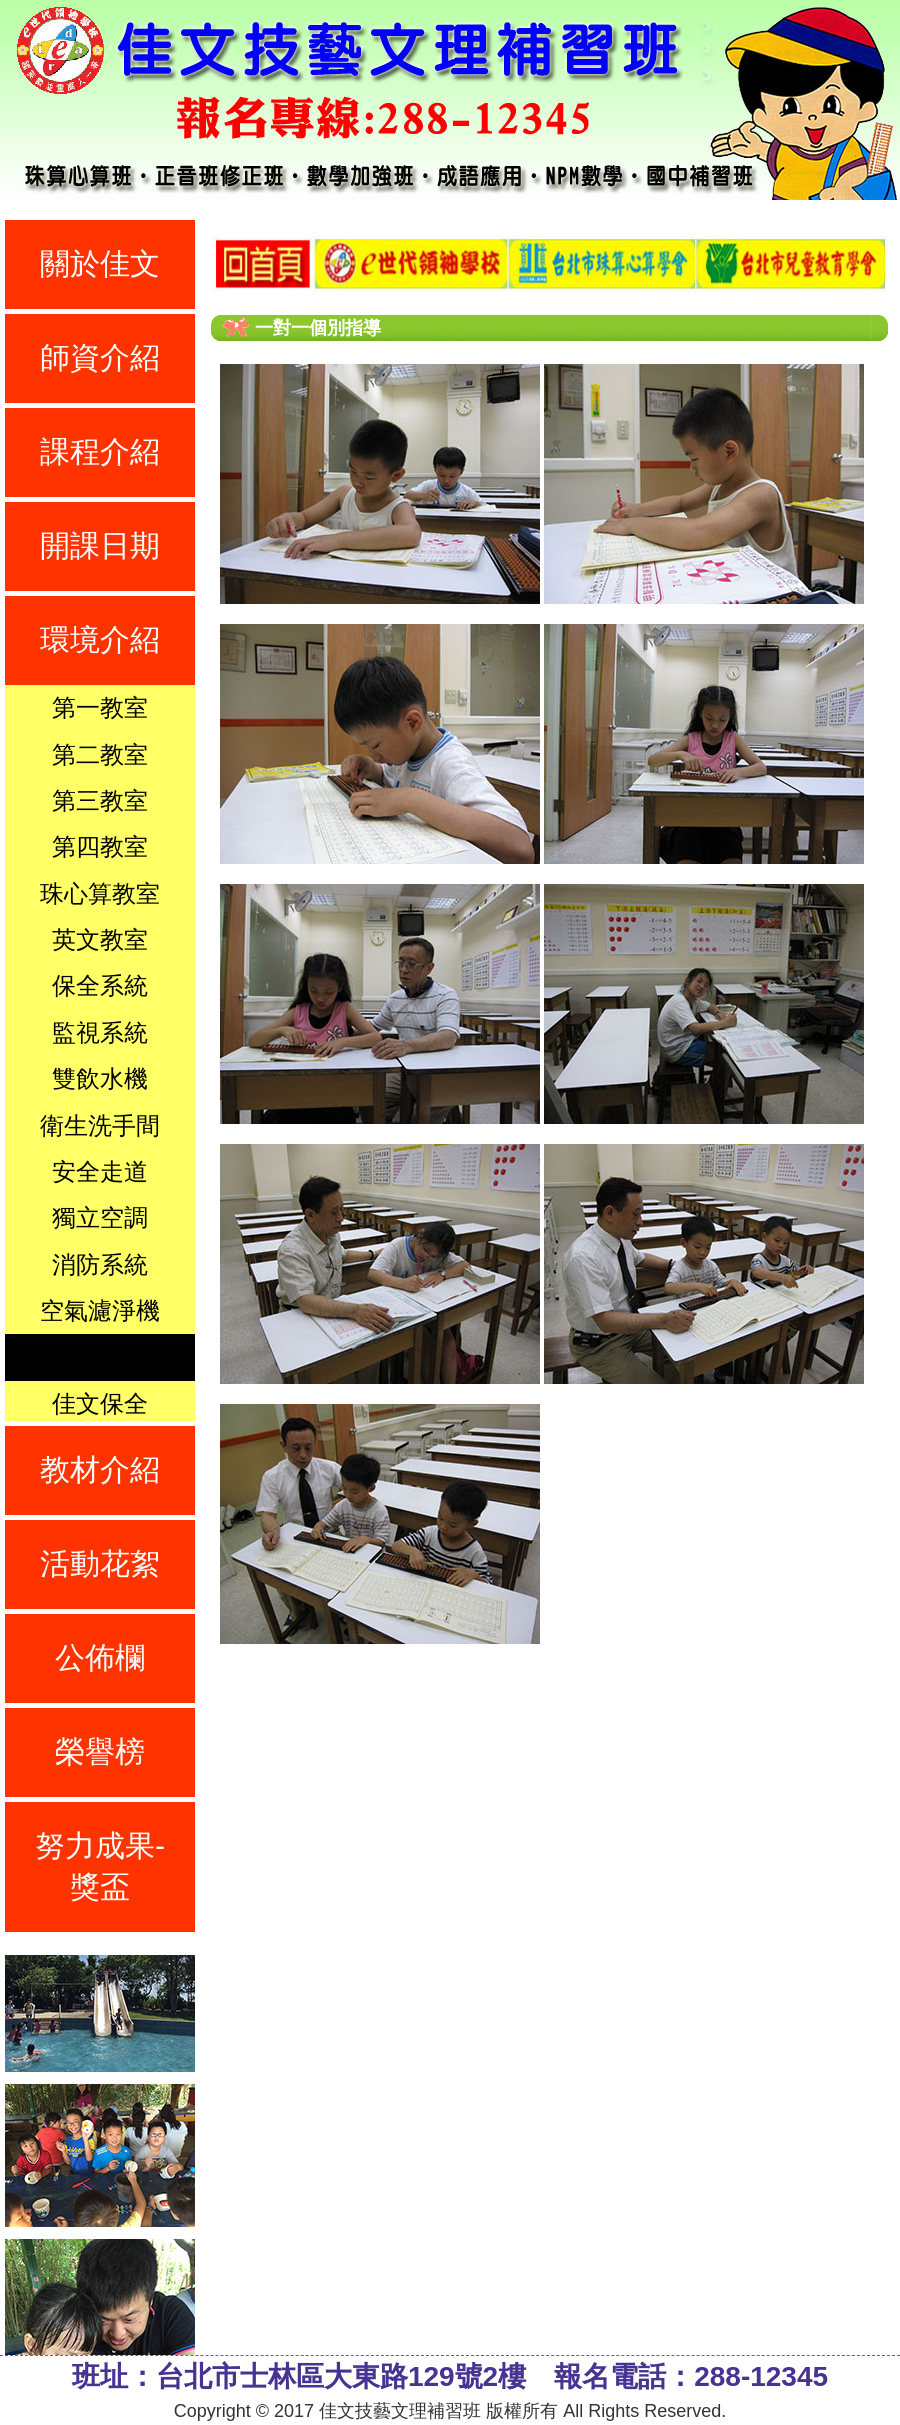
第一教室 (100, 707)
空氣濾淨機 (100, 1310)
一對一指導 (100, 1356)
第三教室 (100, 800)
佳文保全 (100, 1403)
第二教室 (100, 754)
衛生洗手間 (100, 1125)
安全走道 (100, 1171)
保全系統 (100, 985)
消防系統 (100, 1264)
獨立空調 (100, 1217)
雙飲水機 (100, 1078)
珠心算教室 (100, 893)
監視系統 (100, 1032)
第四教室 (100, 846)
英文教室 (100, 939)
